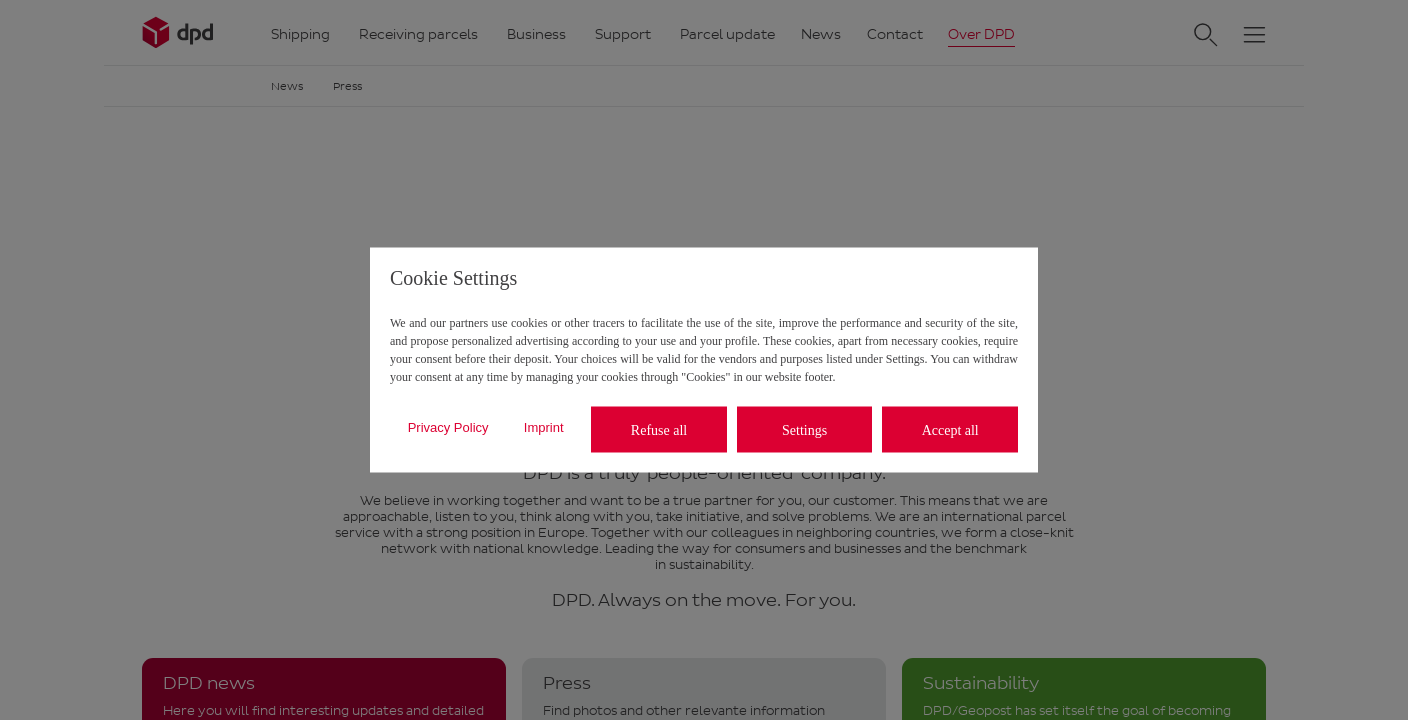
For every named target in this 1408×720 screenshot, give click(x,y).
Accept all (950, 429)
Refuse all (659, 429)
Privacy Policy (448, 426)
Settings (804, 429)
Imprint (544, 426)
